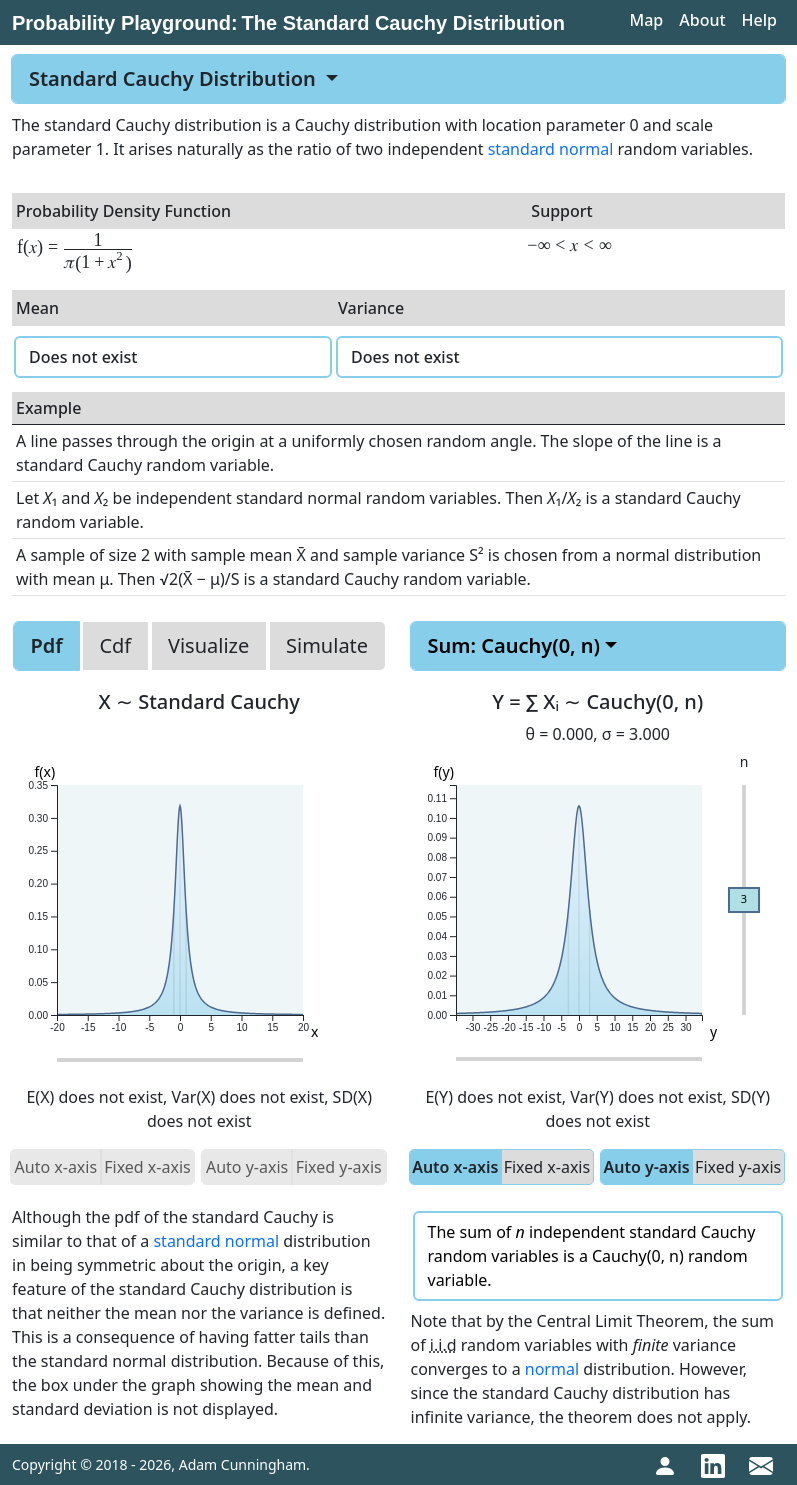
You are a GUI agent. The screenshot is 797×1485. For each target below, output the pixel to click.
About (702, 20)
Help (759, 20)
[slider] (744, 900)
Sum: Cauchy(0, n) (514, 645)
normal (552, 1369)
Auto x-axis (455, 1167)
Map (646, 20)
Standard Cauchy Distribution (175, 78)
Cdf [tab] (115, 645)
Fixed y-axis (738, 1167)
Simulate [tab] (327, 645)
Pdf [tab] (46, 645)
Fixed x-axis (547, 1167)
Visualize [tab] (208, 645)
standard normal (551, 149)
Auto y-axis (646, 1167)
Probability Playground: (125, 23)
